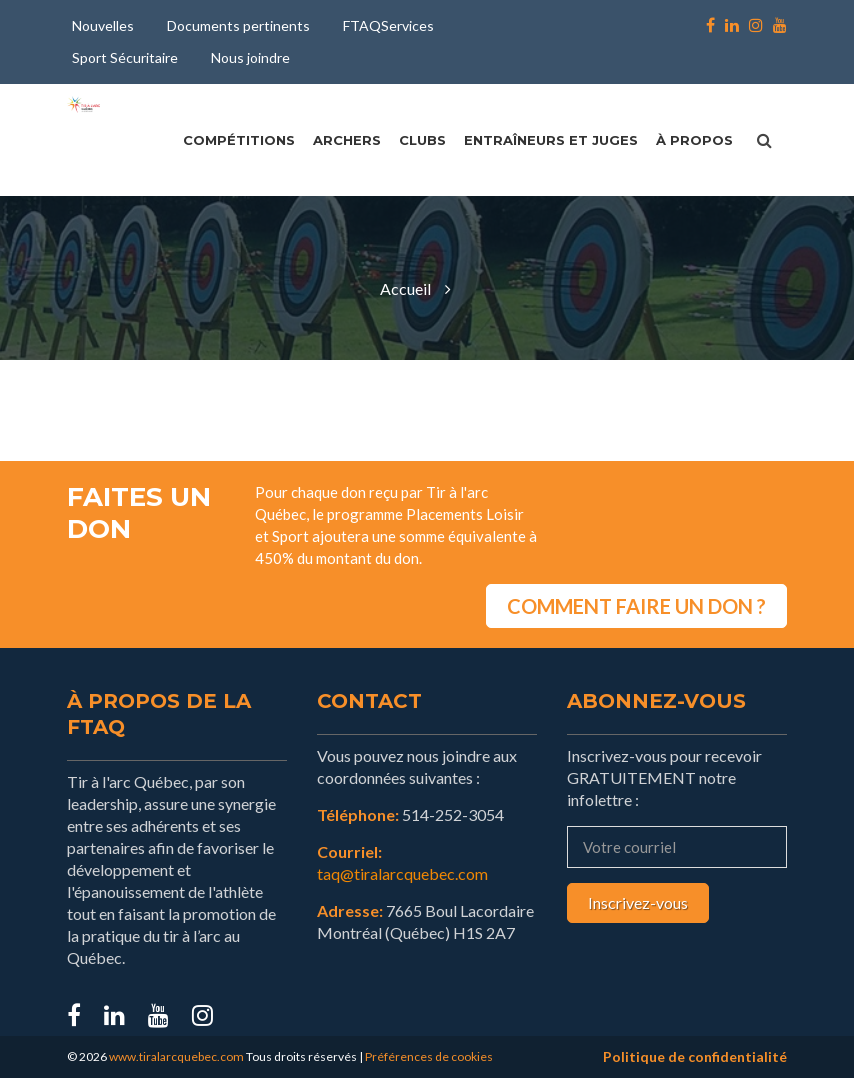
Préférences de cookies (429, 1056)
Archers (347, 140)
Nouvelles (103, 25)
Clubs (422, 140)
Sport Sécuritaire (125, 57)
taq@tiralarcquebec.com (402, 873)
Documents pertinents (238, 25)
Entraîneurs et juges (551, 140)
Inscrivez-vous (638, 902)
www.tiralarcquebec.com (176, 1056)
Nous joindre (250, 57)
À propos (694, 140)
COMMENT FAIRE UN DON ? (636, 606)
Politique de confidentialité (695, 1056)
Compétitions (239, 140)
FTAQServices (388, 25)
